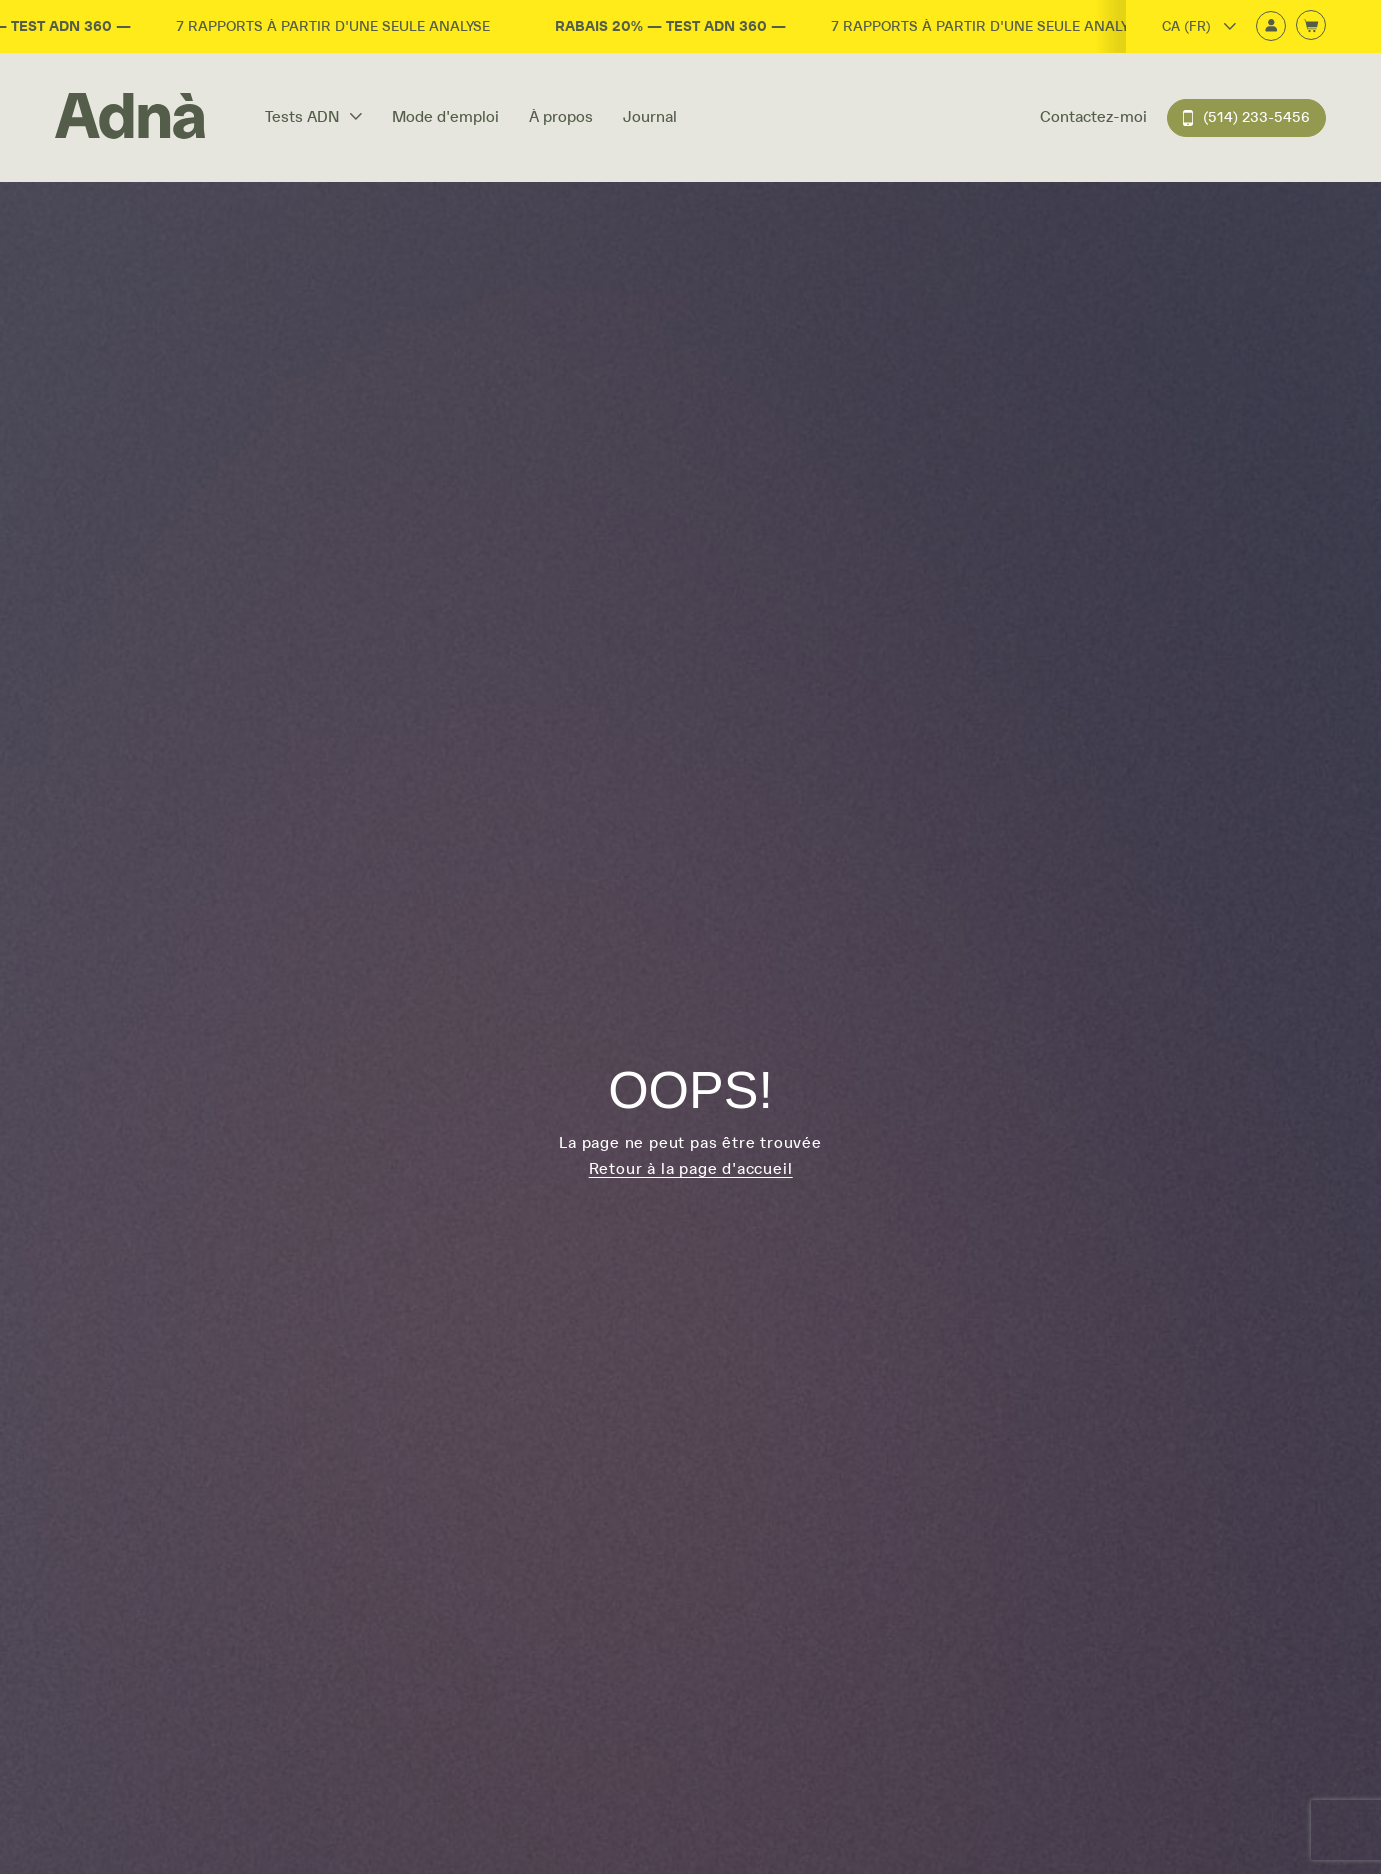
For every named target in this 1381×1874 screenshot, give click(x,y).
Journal (650, 117)
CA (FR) (1199, 27)
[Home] (130, 117)
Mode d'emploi (445, 117)
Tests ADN (313, 117)
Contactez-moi (1093, 117)
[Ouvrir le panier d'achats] (1311, 26)
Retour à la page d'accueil (691, 1169)
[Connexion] (1271, 27)
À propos (561, 117)
